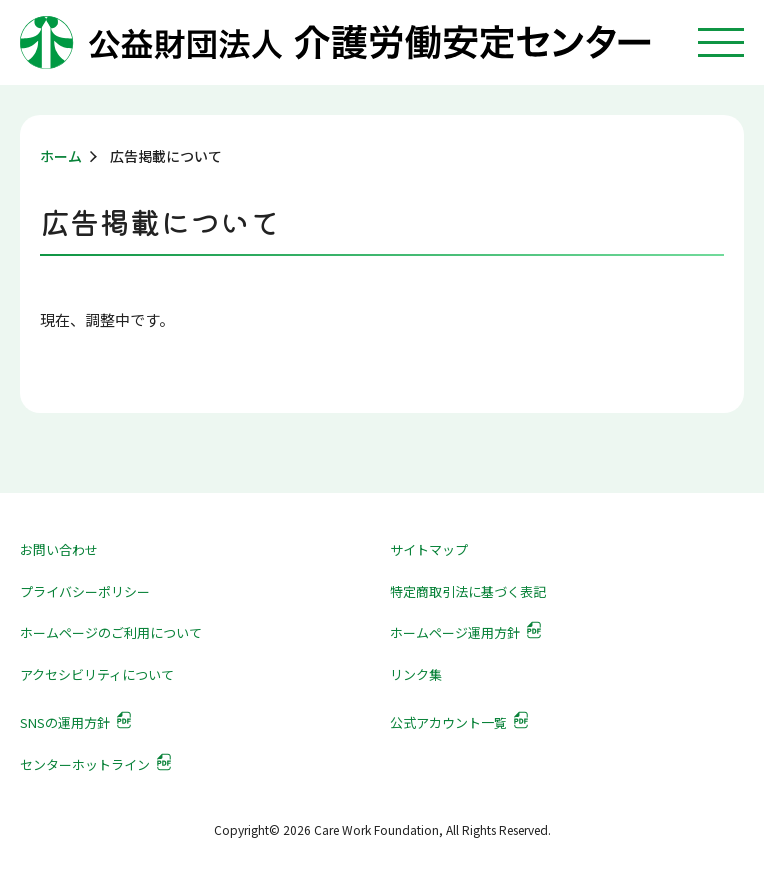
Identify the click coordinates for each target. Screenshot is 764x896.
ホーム (61, 156)
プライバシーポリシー (85, 591)
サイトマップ (429, 549)
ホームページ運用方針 (455, 632)
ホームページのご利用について (111, 632)
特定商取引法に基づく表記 (468, 591)
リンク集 (416, 674)
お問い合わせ (59, 549)
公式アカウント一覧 (448, 722)
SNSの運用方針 (65, 722)
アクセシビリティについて (97, 674)
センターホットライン (85, 764)
